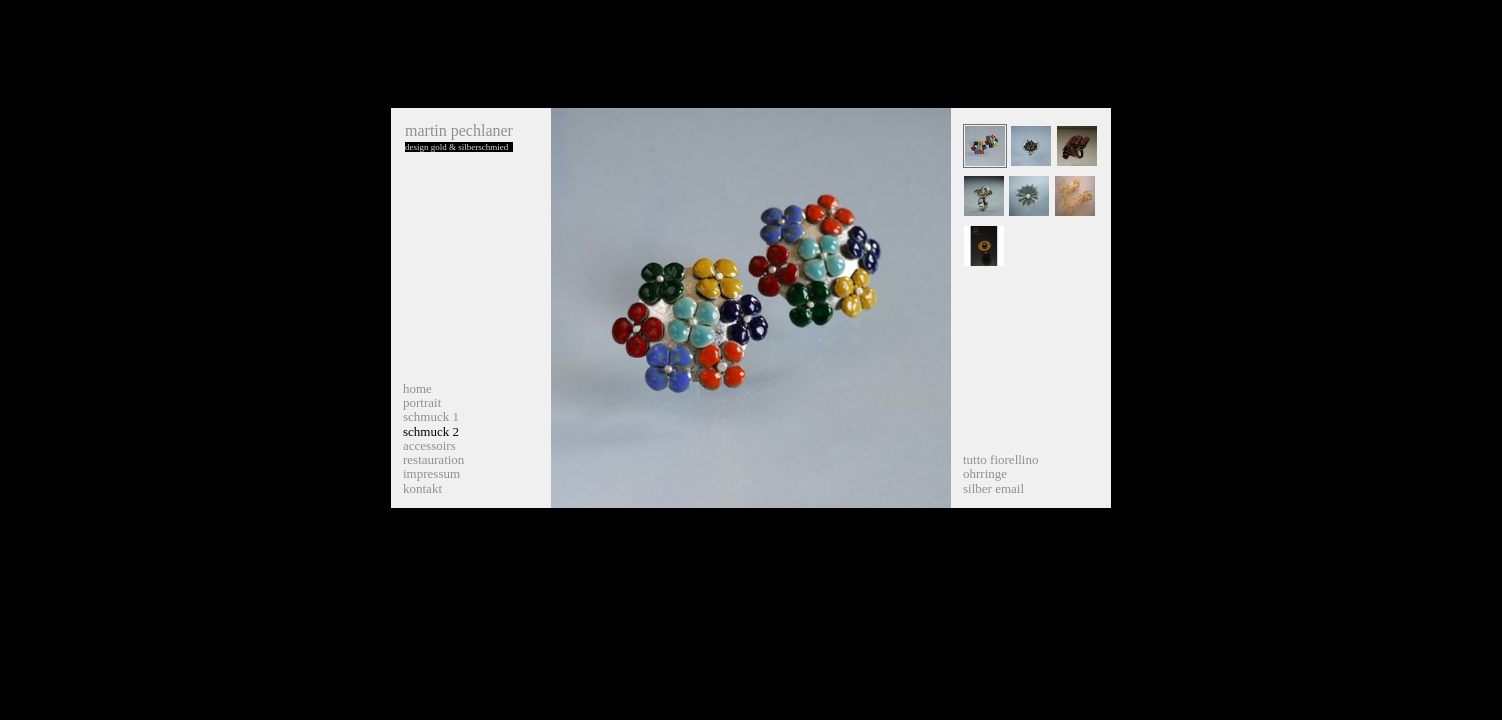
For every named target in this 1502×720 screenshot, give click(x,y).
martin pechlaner (459, 130)
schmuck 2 (431, 431)
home (417, 388)
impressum (431, 473)
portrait (422, 402)
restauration (433, 459)
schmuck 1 (431, 416)
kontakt (422, 488)
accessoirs (429, 445)
